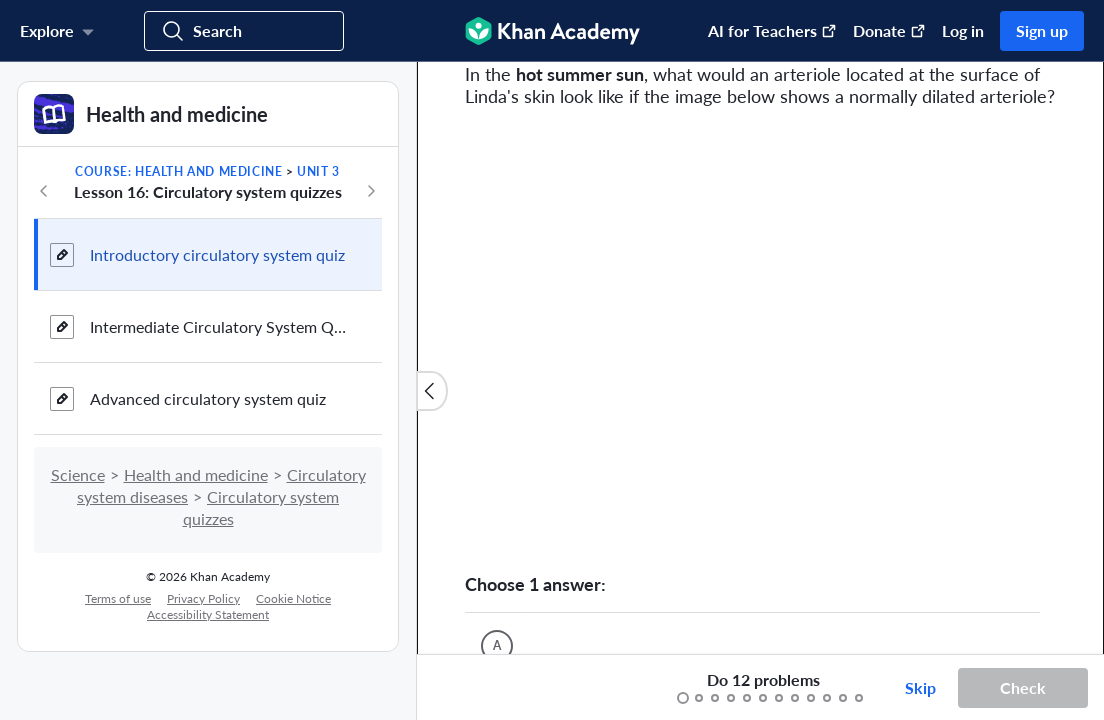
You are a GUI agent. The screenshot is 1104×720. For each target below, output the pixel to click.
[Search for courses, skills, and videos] (244, 31)
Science (78, 474)
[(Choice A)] (497, 646)
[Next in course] (371, 191)
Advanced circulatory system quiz (208, 398)
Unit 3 (318, 171)
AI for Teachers (772, 30)
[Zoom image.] (761, 340)
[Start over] (608, 688)
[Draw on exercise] (453, 688)
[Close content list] (432, 391)
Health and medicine (196, 474)
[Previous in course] (44, 191)
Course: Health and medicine (178, 171)
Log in (963, 30)
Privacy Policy (203, 598)
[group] (760, 358)
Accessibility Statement (208, 614)
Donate (889, 30)
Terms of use (118, 598)
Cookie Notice (293, 598)
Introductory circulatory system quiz (217, 254)
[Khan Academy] (552, 31)
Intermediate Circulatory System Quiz (220, 326)
